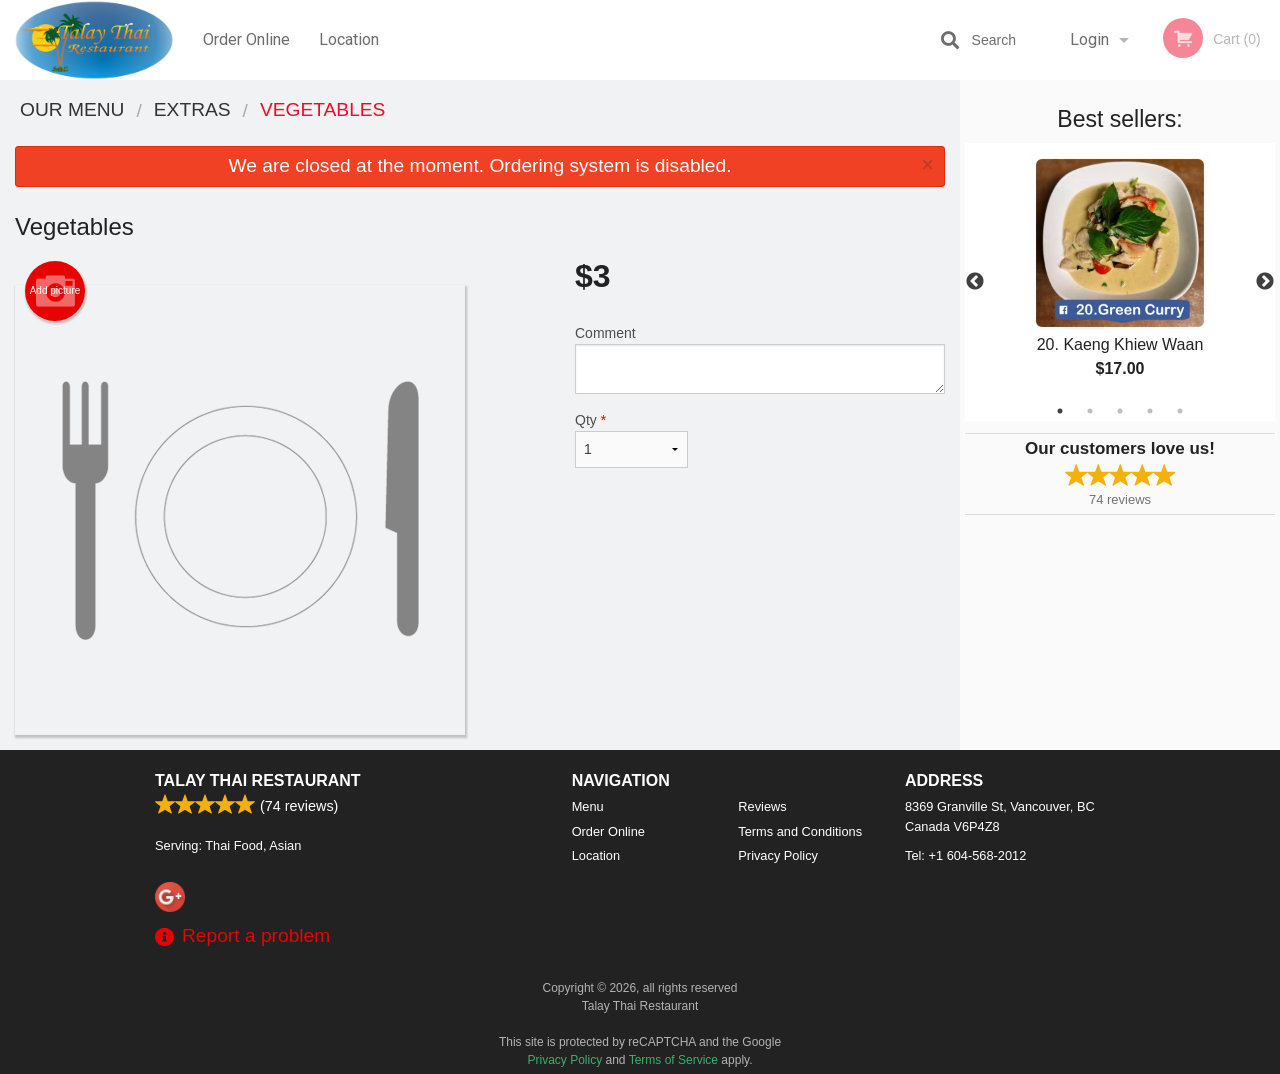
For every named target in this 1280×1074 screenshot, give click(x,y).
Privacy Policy (778, 855)
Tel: (965, 855)
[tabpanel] (1120, 282)
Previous (975, 282)
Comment (760, 359)
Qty (631, 440)
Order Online (246, 39)
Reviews (762, 806)
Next (1265, 282)
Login (1089, 39)
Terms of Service (673, 1060)
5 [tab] (1180, 411)
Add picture (55, 291)
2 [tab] (1090, 411)
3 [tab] (1120, 411)
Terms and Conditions (800, 831)
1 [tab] (1060, 411)
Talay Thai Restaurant (258, 780)
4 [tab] (1150, 411)
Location (349, 39)
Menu (588, 806)
